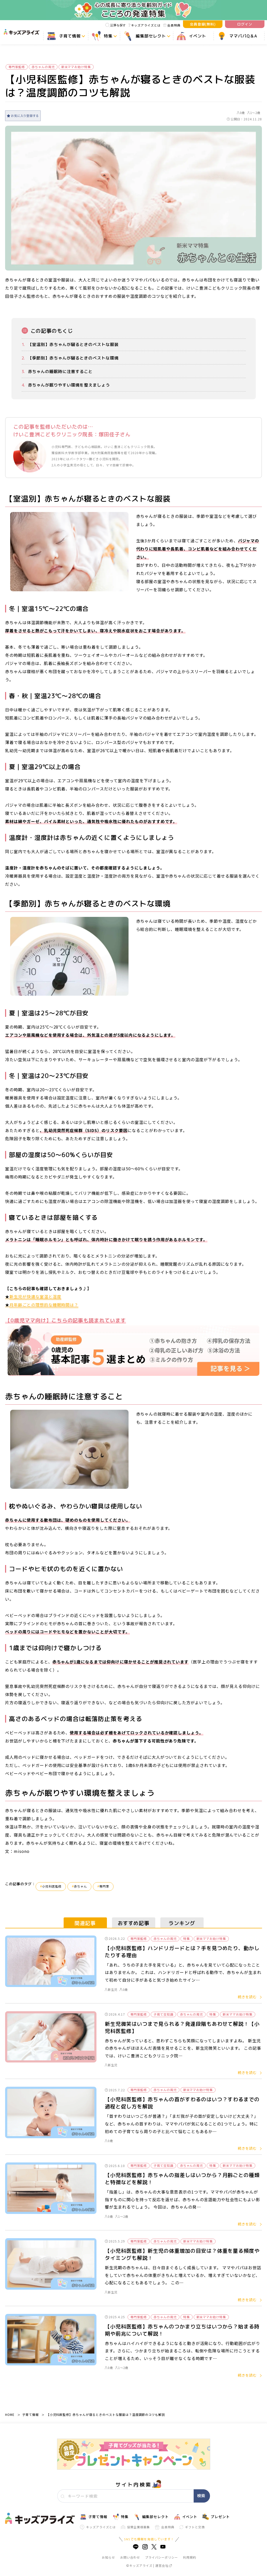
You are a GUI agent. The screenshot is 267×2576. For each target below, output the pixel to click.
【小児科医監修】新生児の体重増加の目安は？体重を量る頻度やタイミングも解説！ (182, 2254)
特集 (186, 1939)
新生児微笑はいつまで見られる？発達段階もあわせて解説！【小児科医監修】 (182, 2027)
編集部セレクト (151, 2517)
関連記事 (85, 1923)
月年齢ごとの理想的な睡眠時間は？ (43, 1305)
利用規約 (189, 2557)
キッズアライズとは (144, 25)
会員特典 (171, 25)
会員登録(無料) (203, 24)
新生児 (111, 1989)
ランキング (181, 1923)
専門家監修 (16, 67)
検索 (201, 2495)
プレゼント (216, 2517)
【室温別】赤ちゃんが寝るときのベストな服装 (73, 344)
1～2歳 (253, 112)
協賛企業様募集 (135, 2527)
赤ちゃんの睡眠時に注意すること (60, 371)
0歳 (241, 112)
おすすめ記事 (134, 1923)
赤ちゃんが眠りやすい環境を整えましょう (69, 385)
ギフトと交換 (192, 2527)
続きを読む (247, 1996)
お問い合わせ (130, 2557)
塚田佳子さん (115, 434)
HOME (10, 2414)
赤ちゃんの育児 (43, 67)
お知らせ (108, 2557)
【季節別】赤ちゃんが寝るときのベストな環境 (73, 358)
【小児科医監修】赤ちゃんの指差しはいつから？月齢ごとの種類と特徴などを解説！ (182, 2178)
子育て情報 (30, 2414)
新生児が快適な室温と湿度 (35, 1296)
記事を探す (115, 25)
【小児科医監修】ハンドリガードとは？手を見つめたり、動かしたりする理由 (182, 1951)
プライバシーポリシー (161, 2557)
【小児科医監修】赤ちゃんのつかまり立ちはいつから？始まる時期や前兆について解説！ (182, 2330)
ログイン (244, 24)
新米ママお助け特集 (76, 67)
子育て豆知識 (163, 2014)
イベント (186, 2517)
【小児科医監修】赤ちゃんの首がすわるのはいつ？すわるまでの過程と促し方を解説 (182, 2103)
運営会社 (163, 2565)
